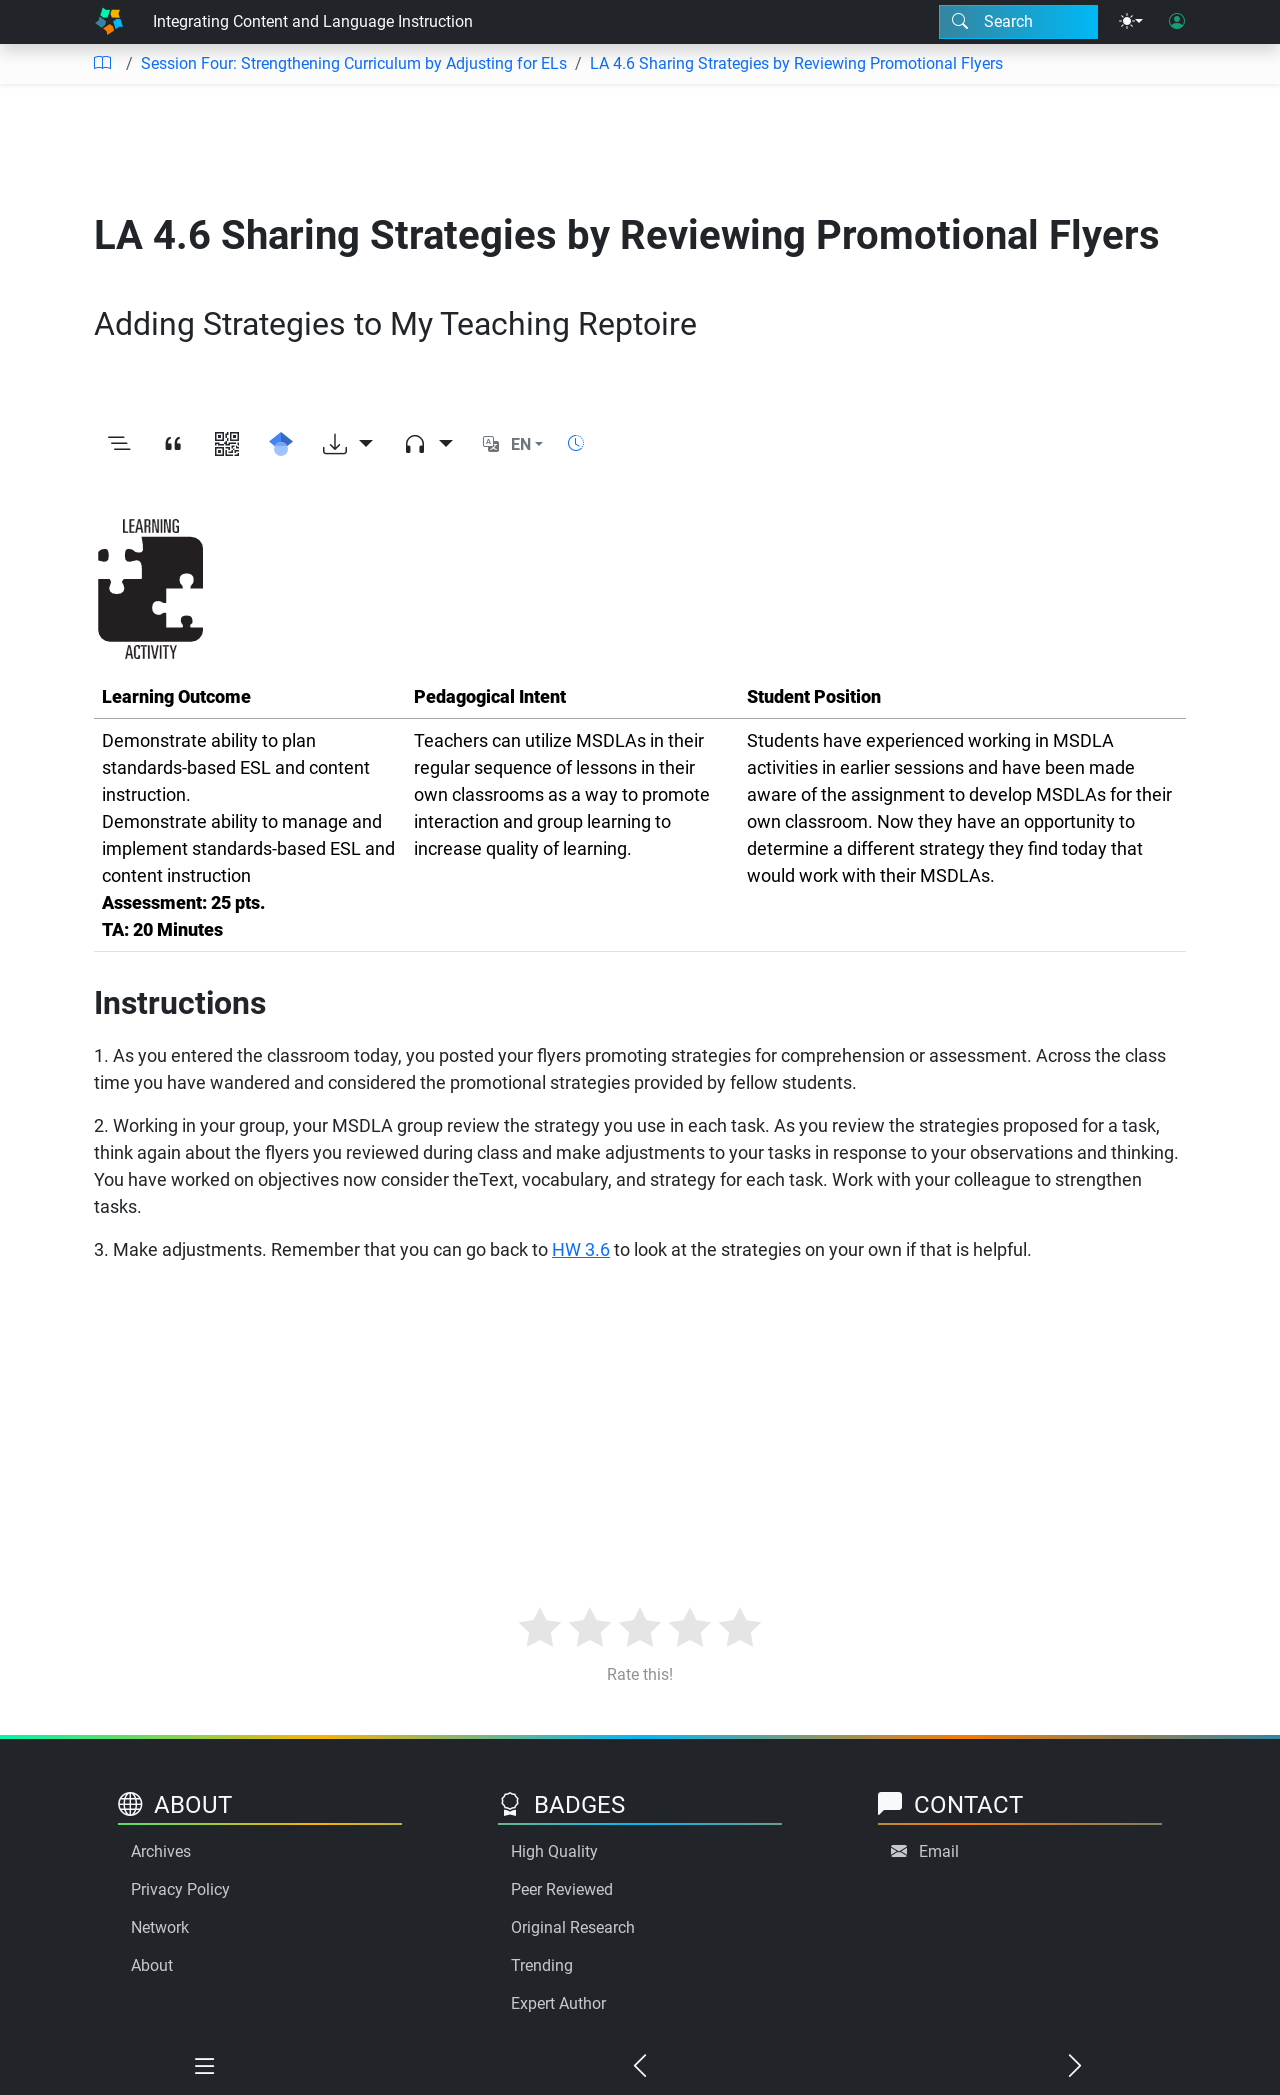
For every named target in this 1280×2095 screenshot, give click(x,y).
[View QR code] (227, 445)
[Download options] (348, 445)
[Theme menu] (1131, 22)
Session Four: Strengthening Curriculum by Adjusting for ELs (354, 63)
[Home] (109, 22)
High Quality (554, 1851)
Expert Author (558, 2003)
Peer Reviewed (562, 1889)
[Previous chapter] (640, 2067)
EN (521, 444)
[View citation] (173, 445)
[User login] (1177, 22)
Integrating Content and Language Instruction (313, 21)
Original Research (573, 1927)
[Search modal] (1018, 22)
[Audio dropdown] (428, 445)
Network (160, 1927)
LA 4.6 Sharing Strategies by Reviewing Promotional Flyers (796, 63)
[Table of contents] (102, 64)
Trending (542, 1965)
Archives (161, 1851)
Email (939, 1851)
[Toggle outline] (119, 445)
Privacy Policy (180, 1889)
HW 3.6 (581, 1249)
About (152, 1965)
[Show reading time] (576, 443)
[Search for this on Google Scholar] (281, 445)
